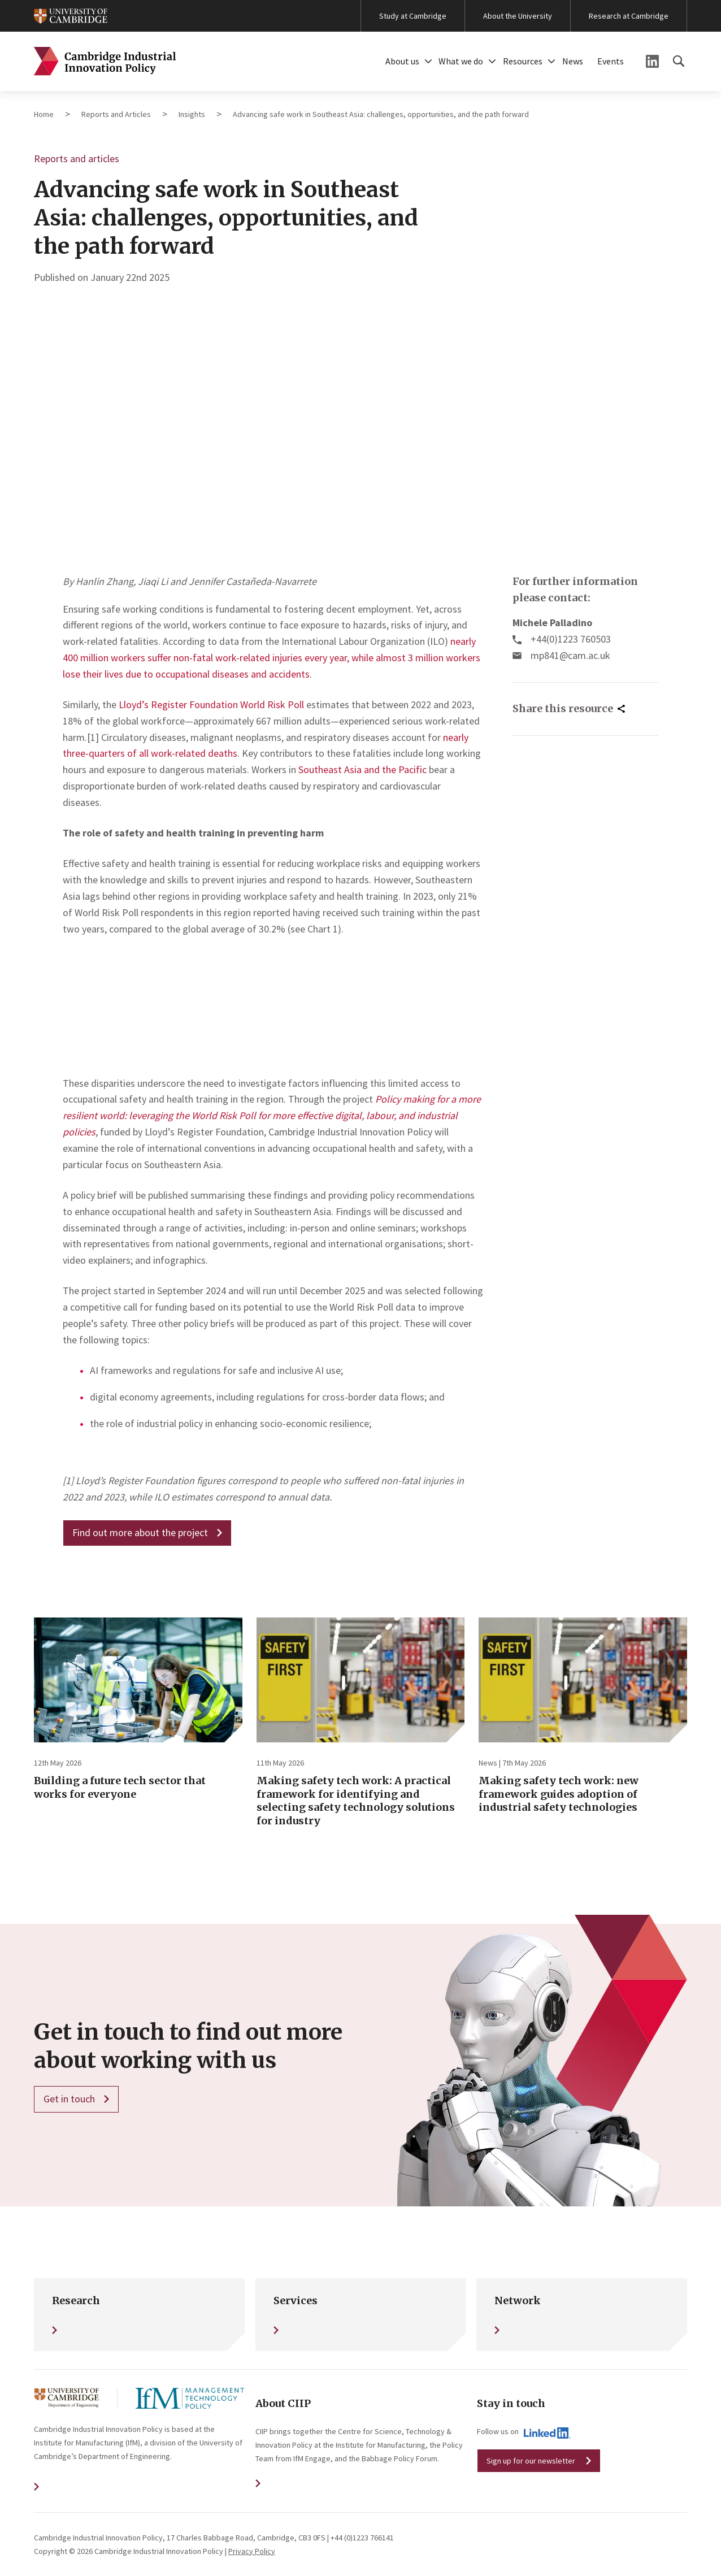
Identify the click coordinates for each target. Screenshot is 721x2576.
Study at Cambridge (412, 16)
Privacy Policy (251, 2551)
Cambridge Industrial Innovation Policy (105, 61)
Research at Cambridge (628, 16)
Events (610, 61)
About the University (517, 16)
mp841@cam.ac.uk (570, 655)
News (572, 61)
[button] (428, 61)
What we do (460, 61)
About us (402, 61)
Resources (522, 61)
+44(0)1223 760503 (571, 638)
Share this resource (562, 708)
